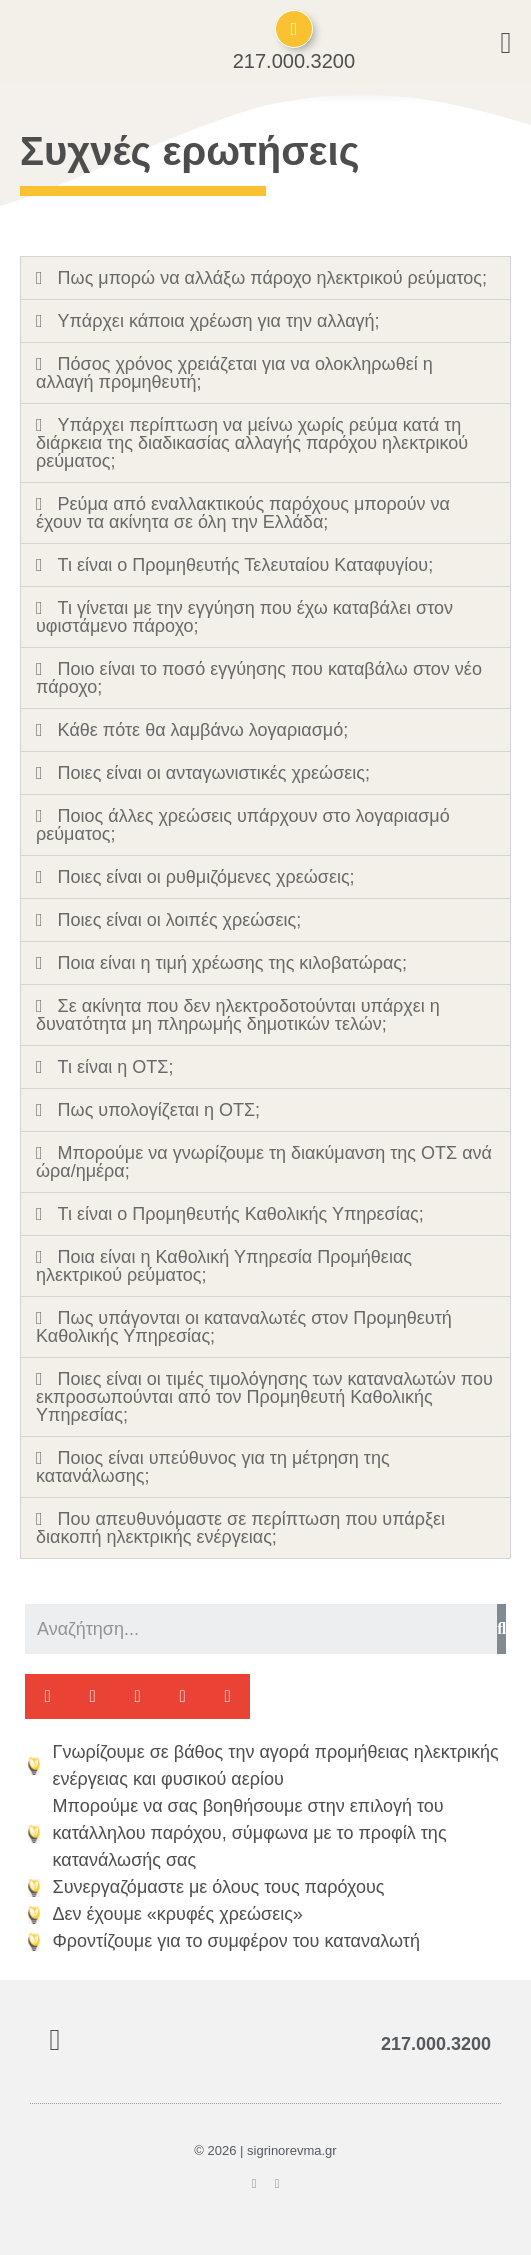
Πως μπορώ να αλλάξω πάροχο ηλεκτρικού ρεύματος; (272, 278)
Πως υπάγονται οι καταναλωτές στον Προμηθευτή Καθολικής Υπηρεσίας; (244, 1327)
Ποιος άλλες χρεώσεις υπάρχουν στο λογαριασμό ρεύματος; (243, 825)
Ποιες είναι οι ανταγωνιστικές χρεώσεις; (214, 773)
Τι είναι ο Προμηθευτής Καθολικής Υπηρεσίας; (241, 1214)
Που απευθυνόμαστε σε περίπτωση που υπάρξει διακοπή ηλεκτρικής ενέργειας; (240, 1528)
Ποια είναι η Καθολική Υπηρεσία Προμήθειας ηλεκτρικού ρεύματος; (224, 1266)
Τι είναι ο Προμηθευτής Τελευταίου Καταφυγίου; (246, 565)
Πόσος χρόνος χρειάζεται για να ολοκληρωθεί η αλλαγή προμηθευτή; (234, 373)
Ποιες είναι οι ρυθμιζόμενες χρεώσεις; (206, 877)
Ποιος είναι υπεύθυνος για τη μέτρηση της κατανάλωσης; (213, 1467)
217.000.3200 (294, 61)
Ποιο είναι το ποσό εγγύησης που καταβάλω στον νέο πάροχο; (259, 678)
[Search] (501, 1629)
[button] (47, 1696)
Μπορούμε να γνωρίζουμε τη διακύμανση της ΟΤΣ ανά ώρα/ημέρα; (264, 1162)
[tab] (265, 278)
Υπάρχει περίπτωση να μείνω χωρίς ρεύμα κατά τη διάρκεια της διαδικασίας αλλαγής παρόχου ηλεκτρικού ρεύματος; (252, 443)
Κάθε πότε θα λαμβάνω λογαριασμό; (203, 730)
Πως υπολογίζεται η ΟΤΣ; (159, 1110)
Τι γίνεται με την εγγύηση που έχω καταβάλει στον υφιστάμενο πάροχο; (244, 617)
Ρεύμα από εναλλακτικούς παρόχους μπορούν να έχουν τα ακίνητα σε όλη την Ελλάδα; (243, 513)
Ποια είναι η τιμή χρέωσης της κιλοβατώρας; (232, 963)
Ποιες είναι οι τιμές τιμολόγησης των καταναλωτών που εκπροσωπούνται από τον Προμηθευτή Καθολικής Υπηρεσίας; (264, 1397)
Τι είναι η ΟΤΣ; (116, 1067)
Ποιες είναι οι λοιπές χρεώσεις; (180, 920)
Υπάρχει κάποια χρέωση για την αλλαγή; (219, 321)
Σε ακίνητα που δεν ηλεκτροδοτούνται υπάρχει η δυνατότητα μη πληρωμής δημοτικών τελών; (238, 1015)
